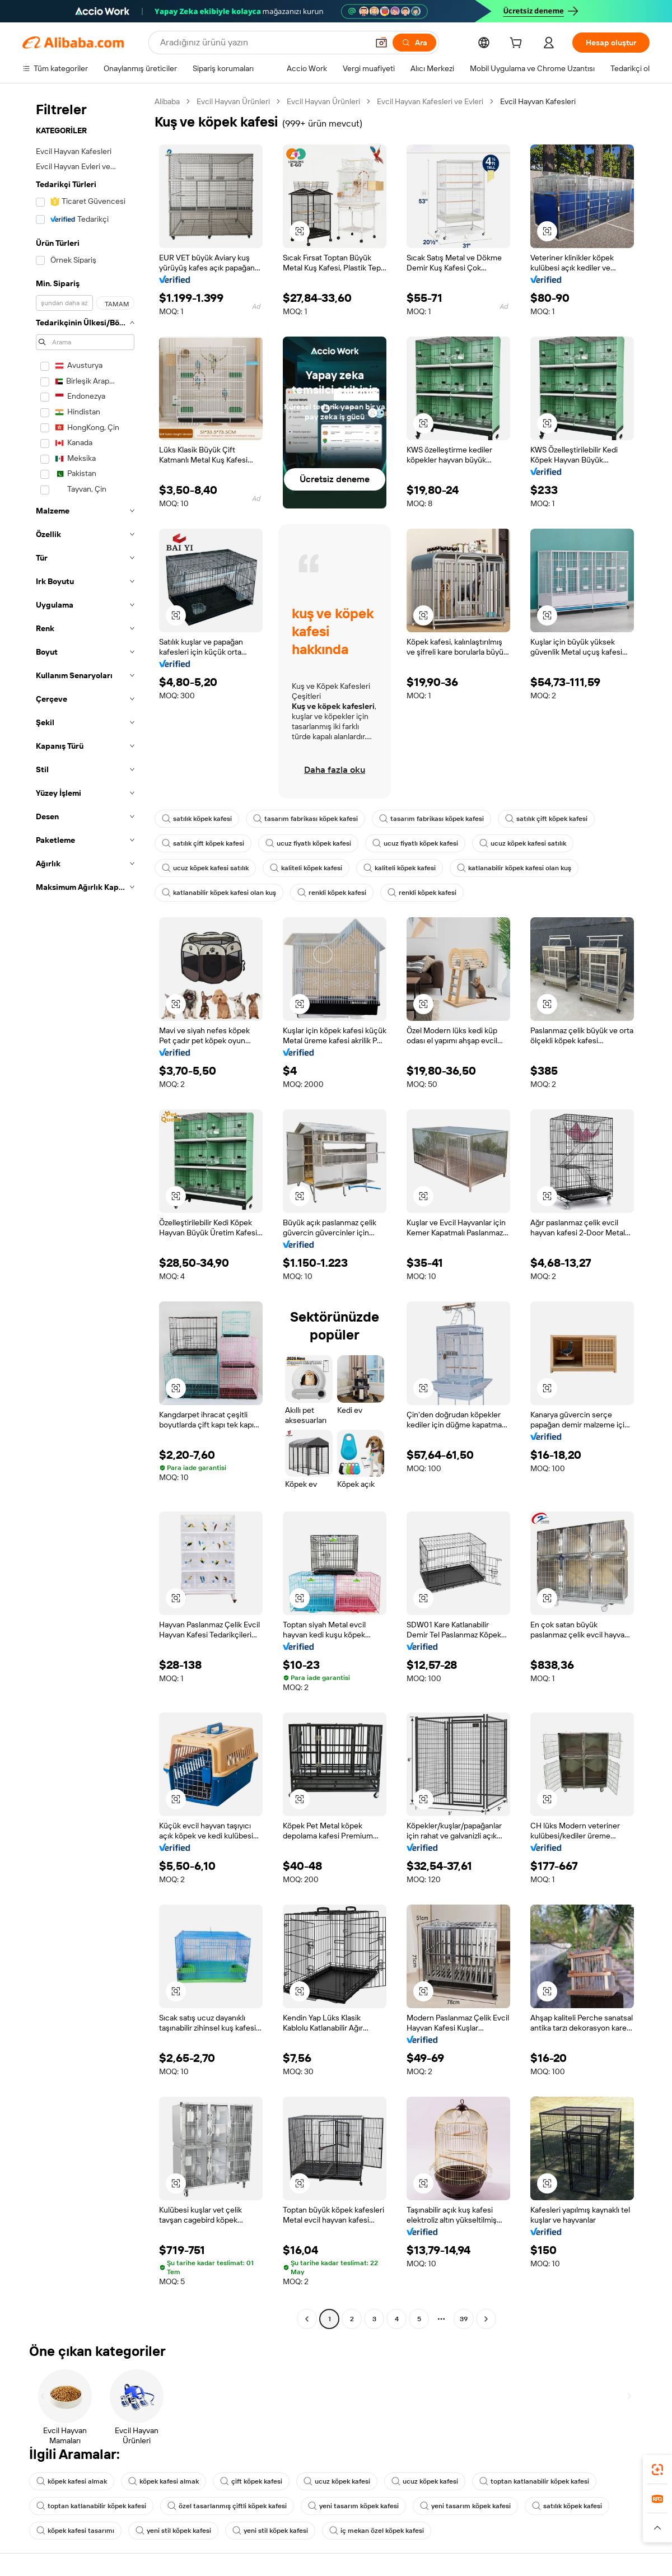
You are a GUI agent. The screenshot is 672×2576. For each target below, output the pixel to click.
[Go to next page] (486, 2319)
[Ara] (414, 43)
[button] (381, 42)
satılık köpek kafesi (197, 818)
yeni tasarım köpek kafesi (353, 2506)
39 (464, 2319)
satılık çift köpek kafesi (546, 818)
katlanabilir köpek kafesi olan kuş (514, 868)
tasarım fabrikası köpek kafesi (305, 818)
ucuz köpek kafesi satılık (522, 843)
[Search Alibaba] (263, 42)
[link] (657, 2469)
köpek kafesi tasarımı (75, 2530)
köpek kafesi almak (71, 2481)
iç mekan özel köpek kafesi (376, 2530)
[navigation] (85, 1212)
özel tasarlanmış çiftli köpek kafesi (227, 2506)
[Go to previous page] (307, 2319)
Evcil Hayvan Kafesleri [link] (538, 101)
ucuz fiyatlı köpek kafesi (308, 843)
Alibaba (167, 101)
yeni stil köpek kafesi (173, 2530)
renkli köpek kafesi (331, 892)
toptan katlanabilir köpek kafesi (534, 2481)
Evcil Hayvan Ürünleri (233, 101)
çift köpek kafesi (251, 2481)
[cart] (518, 44)
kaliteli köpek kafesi (306, 868)
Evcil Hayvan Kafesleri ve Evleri (430, 101)
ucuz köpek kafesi (337, 2481)
